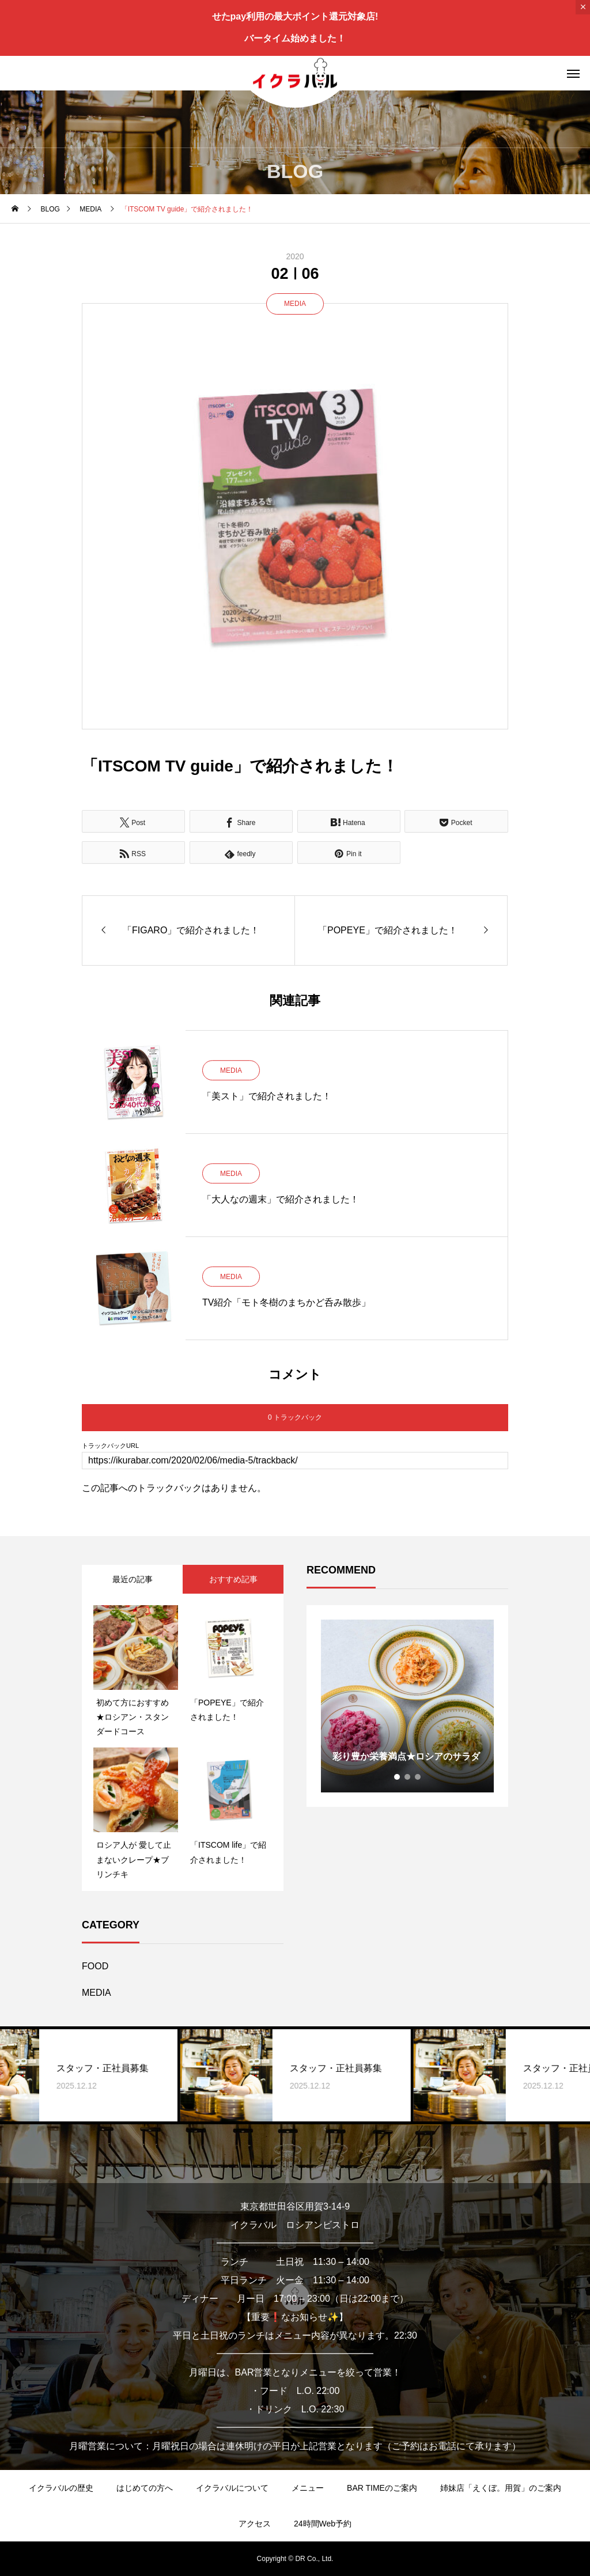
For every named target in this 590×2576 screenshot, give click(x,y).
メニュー (308, 2487)
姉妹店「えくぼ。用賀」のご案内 (500, 2487)
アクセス (255, 2523)
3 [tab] (418, 1777)
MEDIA (295, 304)
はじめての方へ (144, 2487)
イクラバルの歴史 (61, 2487)
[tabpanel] (407, 1706)
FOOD (95, 1966)
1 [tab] (397, 1777)
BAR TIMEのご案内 (382, 2487)
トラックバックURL (110, 1446)
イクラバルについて (232, 2487)
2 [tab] (407, 1777)
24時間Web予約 (322, 2523)
